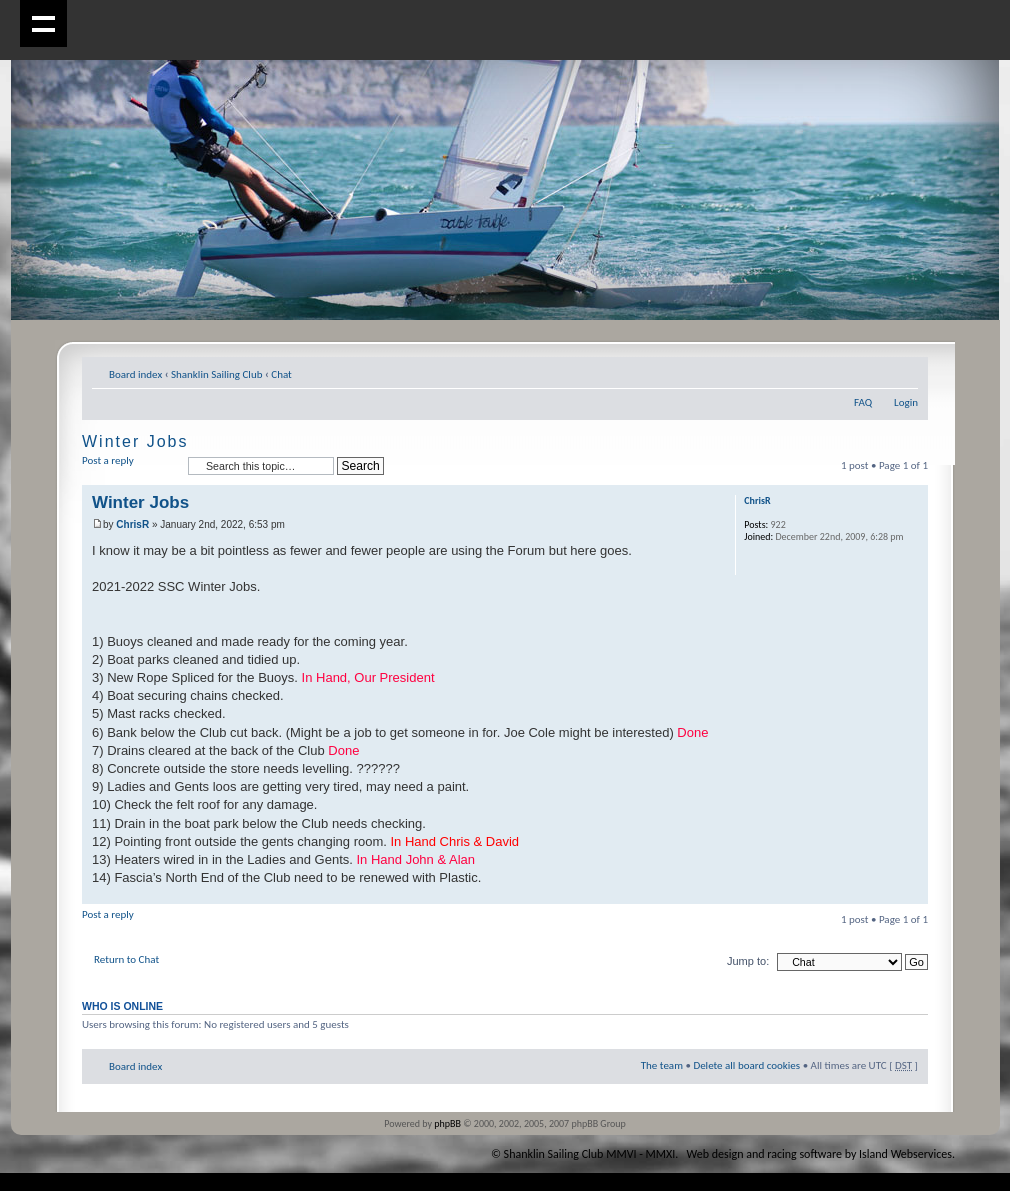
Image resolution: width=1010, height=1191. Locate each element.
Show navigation (43, 23)
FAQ (863, 402)
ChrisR (132, 524)
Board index (135, 374)
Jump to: (748, 961)
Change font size (903, 371)
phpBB (447, 1123)
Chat (281, 374)
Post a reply (130, 466)
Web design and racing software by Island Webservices (819, 1154)
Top (912, 893)
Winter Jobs (135, 441)
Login (906, 402)
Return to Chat (126, 959)
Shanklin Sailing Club (217, 374)
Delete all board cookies (746, 1065)
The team (662, 1065)
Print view (873, 371)
